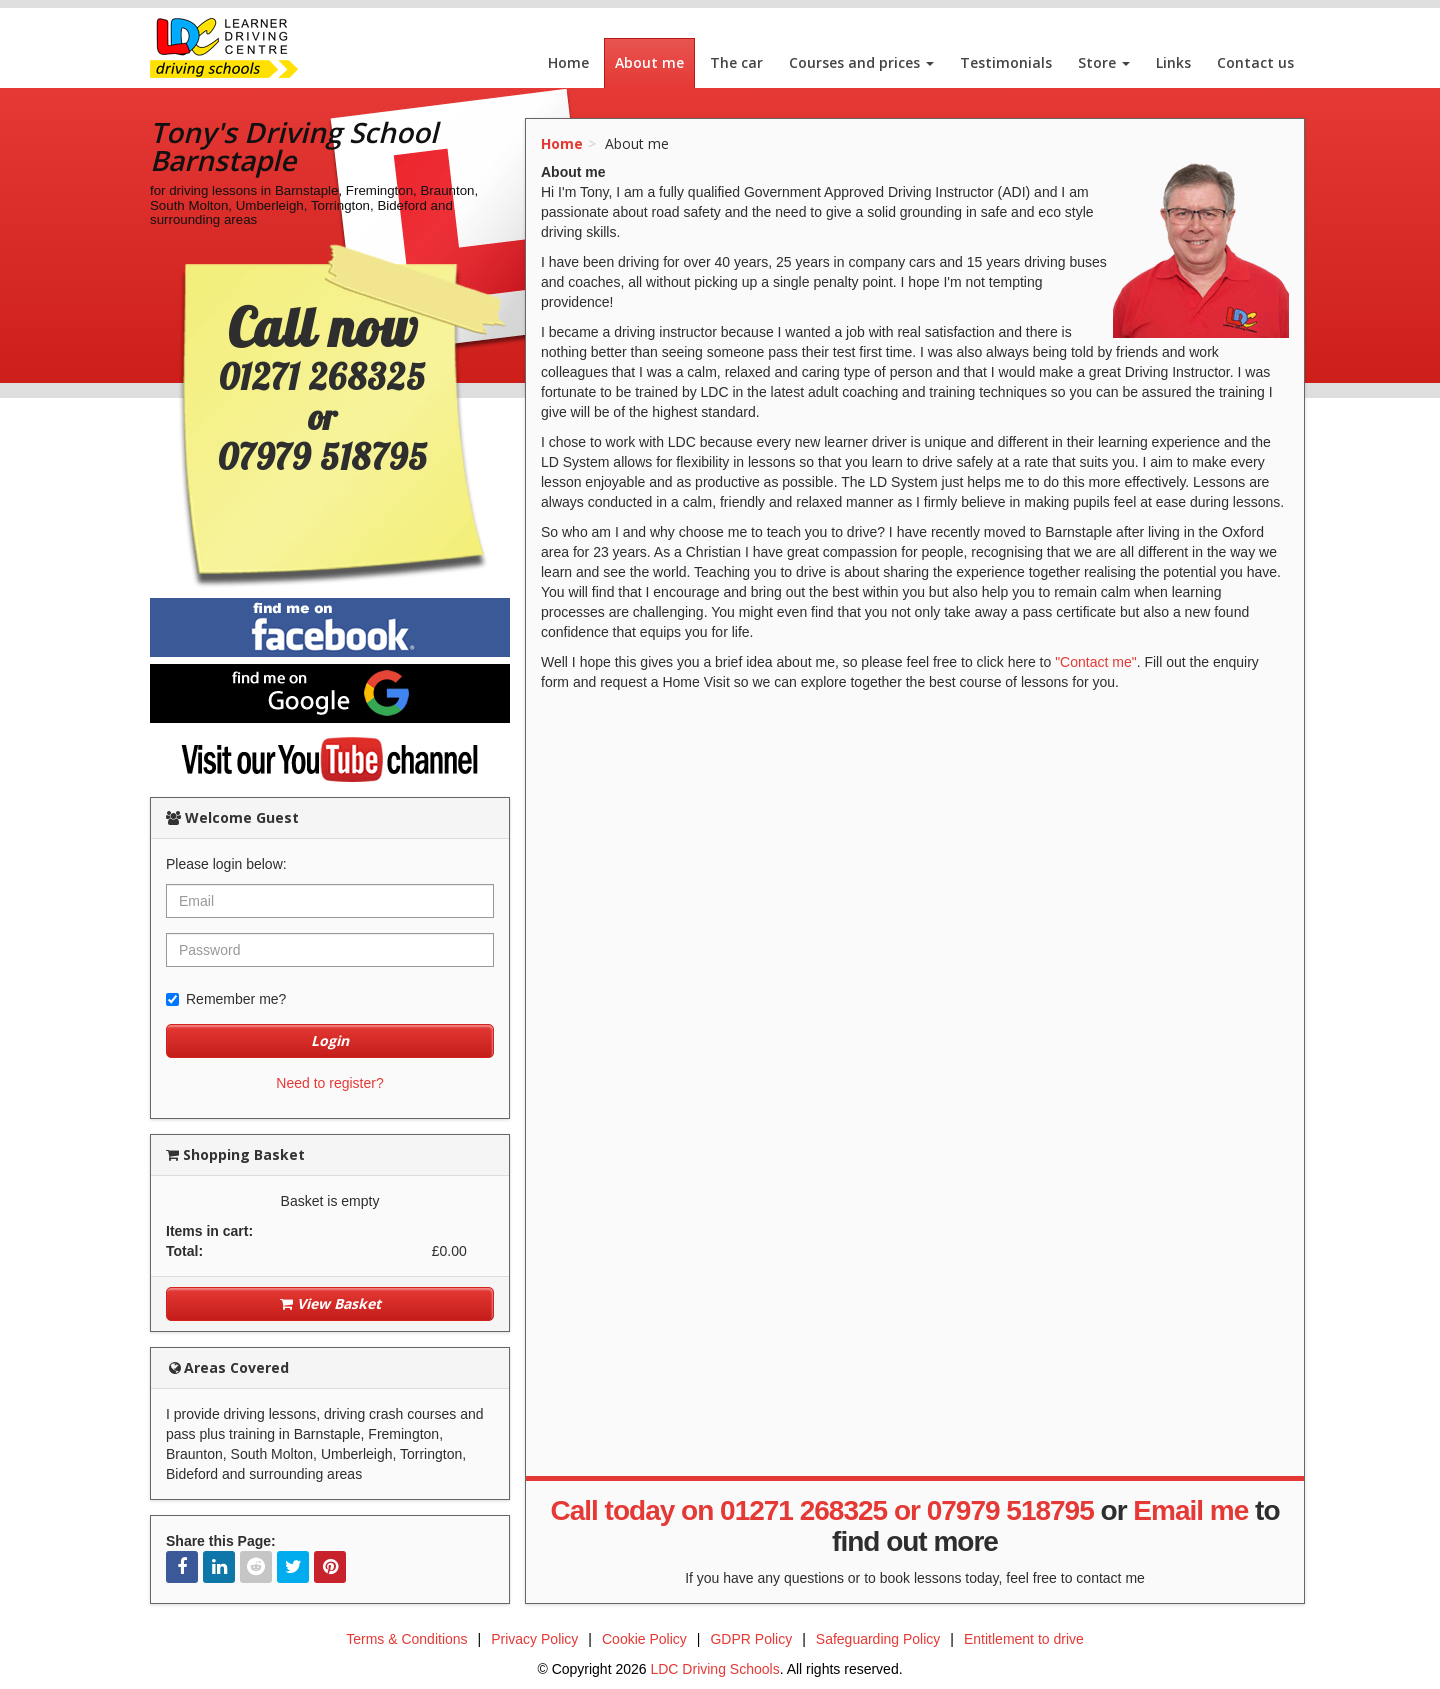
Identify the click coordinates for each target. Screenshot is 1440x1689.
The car (736, 62)
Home (568, 62)
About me (649, 62)
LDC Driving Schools (714, 1669)
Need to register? (329, 1083)
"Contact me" (1096, 662)
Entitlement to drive (1024, 1639)
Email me (1190, 1510)
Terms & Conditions (406, 1639)
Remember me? (226, 999)
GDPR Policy (751, 1639)
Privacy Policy (534, 1639)
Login (330, 1040)
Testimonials (1006, 62)
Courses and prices (861, 62)
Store (1104, 62)
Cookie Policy (644, 1639)
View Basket (330, 1303)
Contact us (1255, 62)
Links (1173, 62)
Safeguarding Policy (878, 1639)
